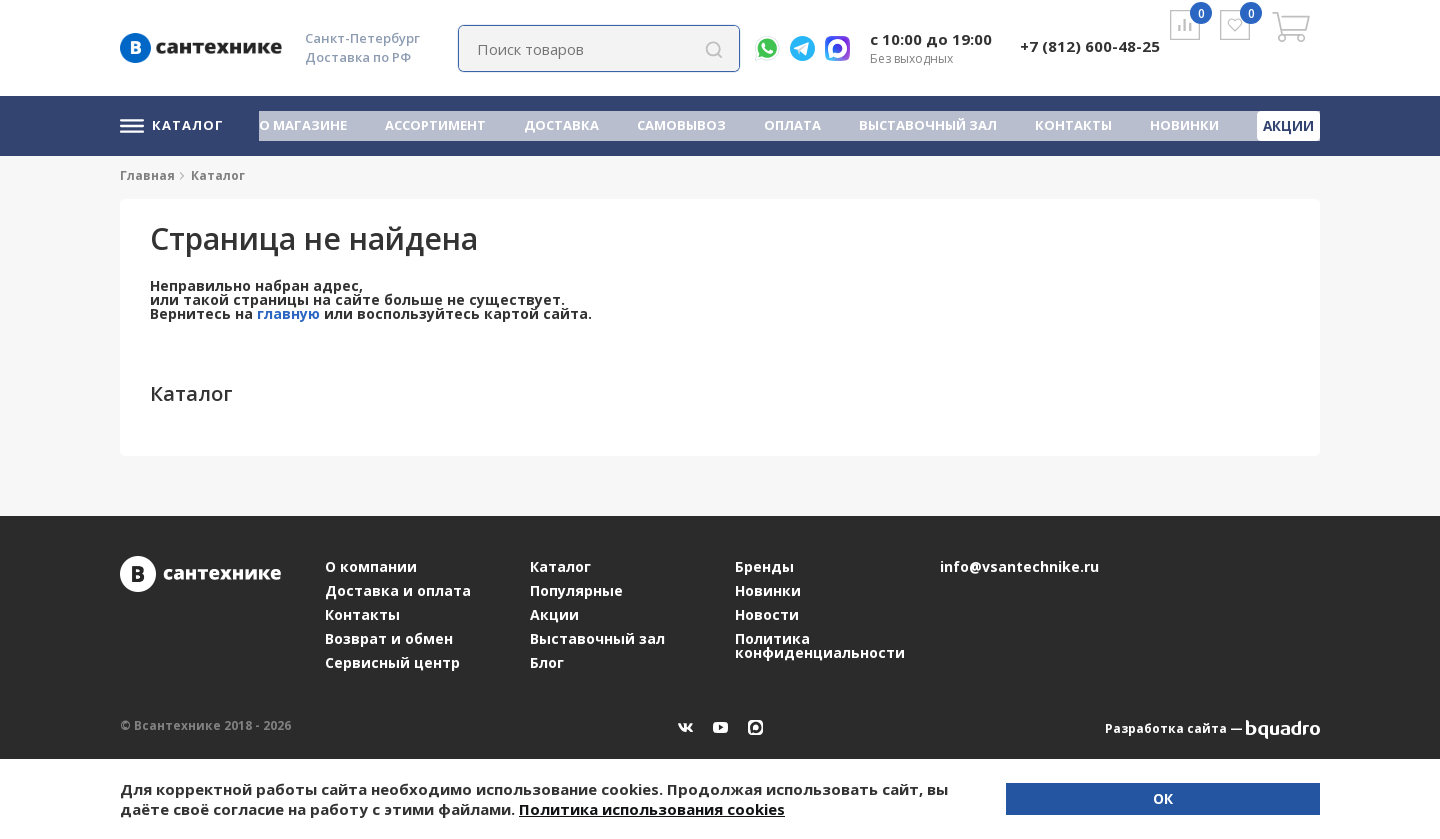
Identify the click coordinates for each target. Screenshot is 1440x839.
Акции (1290, 124)
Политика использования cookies (462, 809)
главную (288, 313)
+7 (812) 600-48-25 (1090, 46)
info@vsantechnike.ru (1019, 567)
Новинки (1187, 125)
